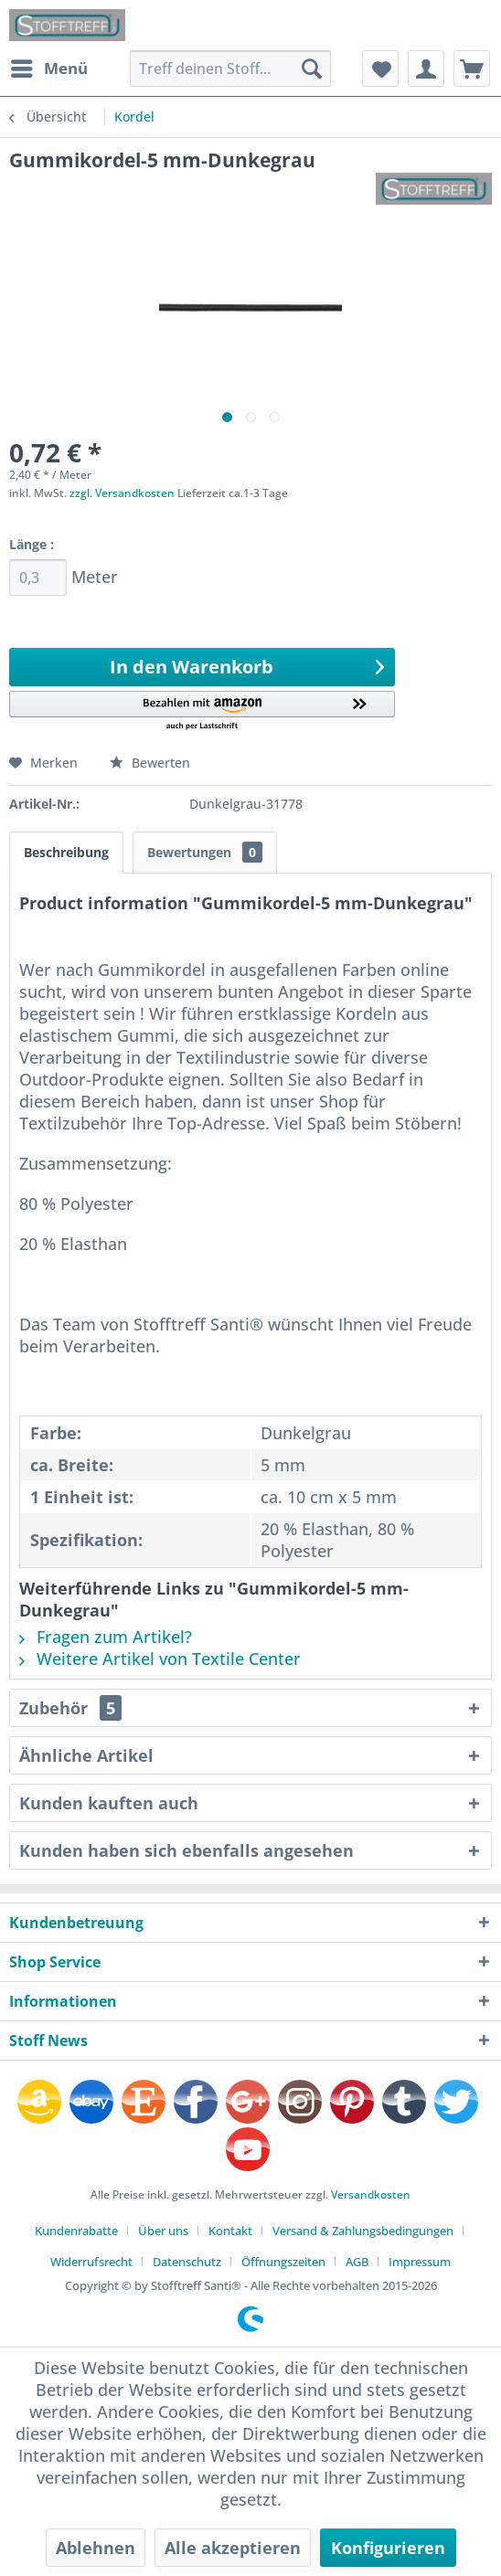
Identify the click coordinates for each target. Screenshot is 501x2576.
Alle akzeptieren (233, 2548)
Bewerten (150, 762)
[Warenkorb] (471, 68)
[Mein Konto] (426, 68)
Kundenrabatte (76, 2230)
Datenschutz (187, 2261)
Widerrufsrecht (91, 2261)
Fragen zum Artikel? (105, 1637)
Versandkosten (370, 2194)
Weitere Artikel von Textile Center (160, 1659)
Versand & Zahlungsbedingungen (362, 2230)
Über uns (163, 2230)
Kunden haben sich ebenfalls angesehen (186, 1850)
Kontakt (230, 2230)
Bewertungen (204, 852)
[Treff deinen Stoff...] (230, 68)
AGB (357, 2261)
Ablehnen (95, 2548)
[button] (202, 711)
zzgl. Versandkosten (122, 493)
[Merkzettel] (380, 68)
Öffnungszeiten (283, 2261)
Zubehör (70, 1708)
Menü (49, 66)
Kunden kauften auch (108, 1803)
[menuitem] (48, 68)
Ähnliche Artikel (86, 1755)
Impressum (420, 2261)
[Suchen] (312, 68)
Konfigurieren (388, 2548)
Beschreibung (66, 852)
